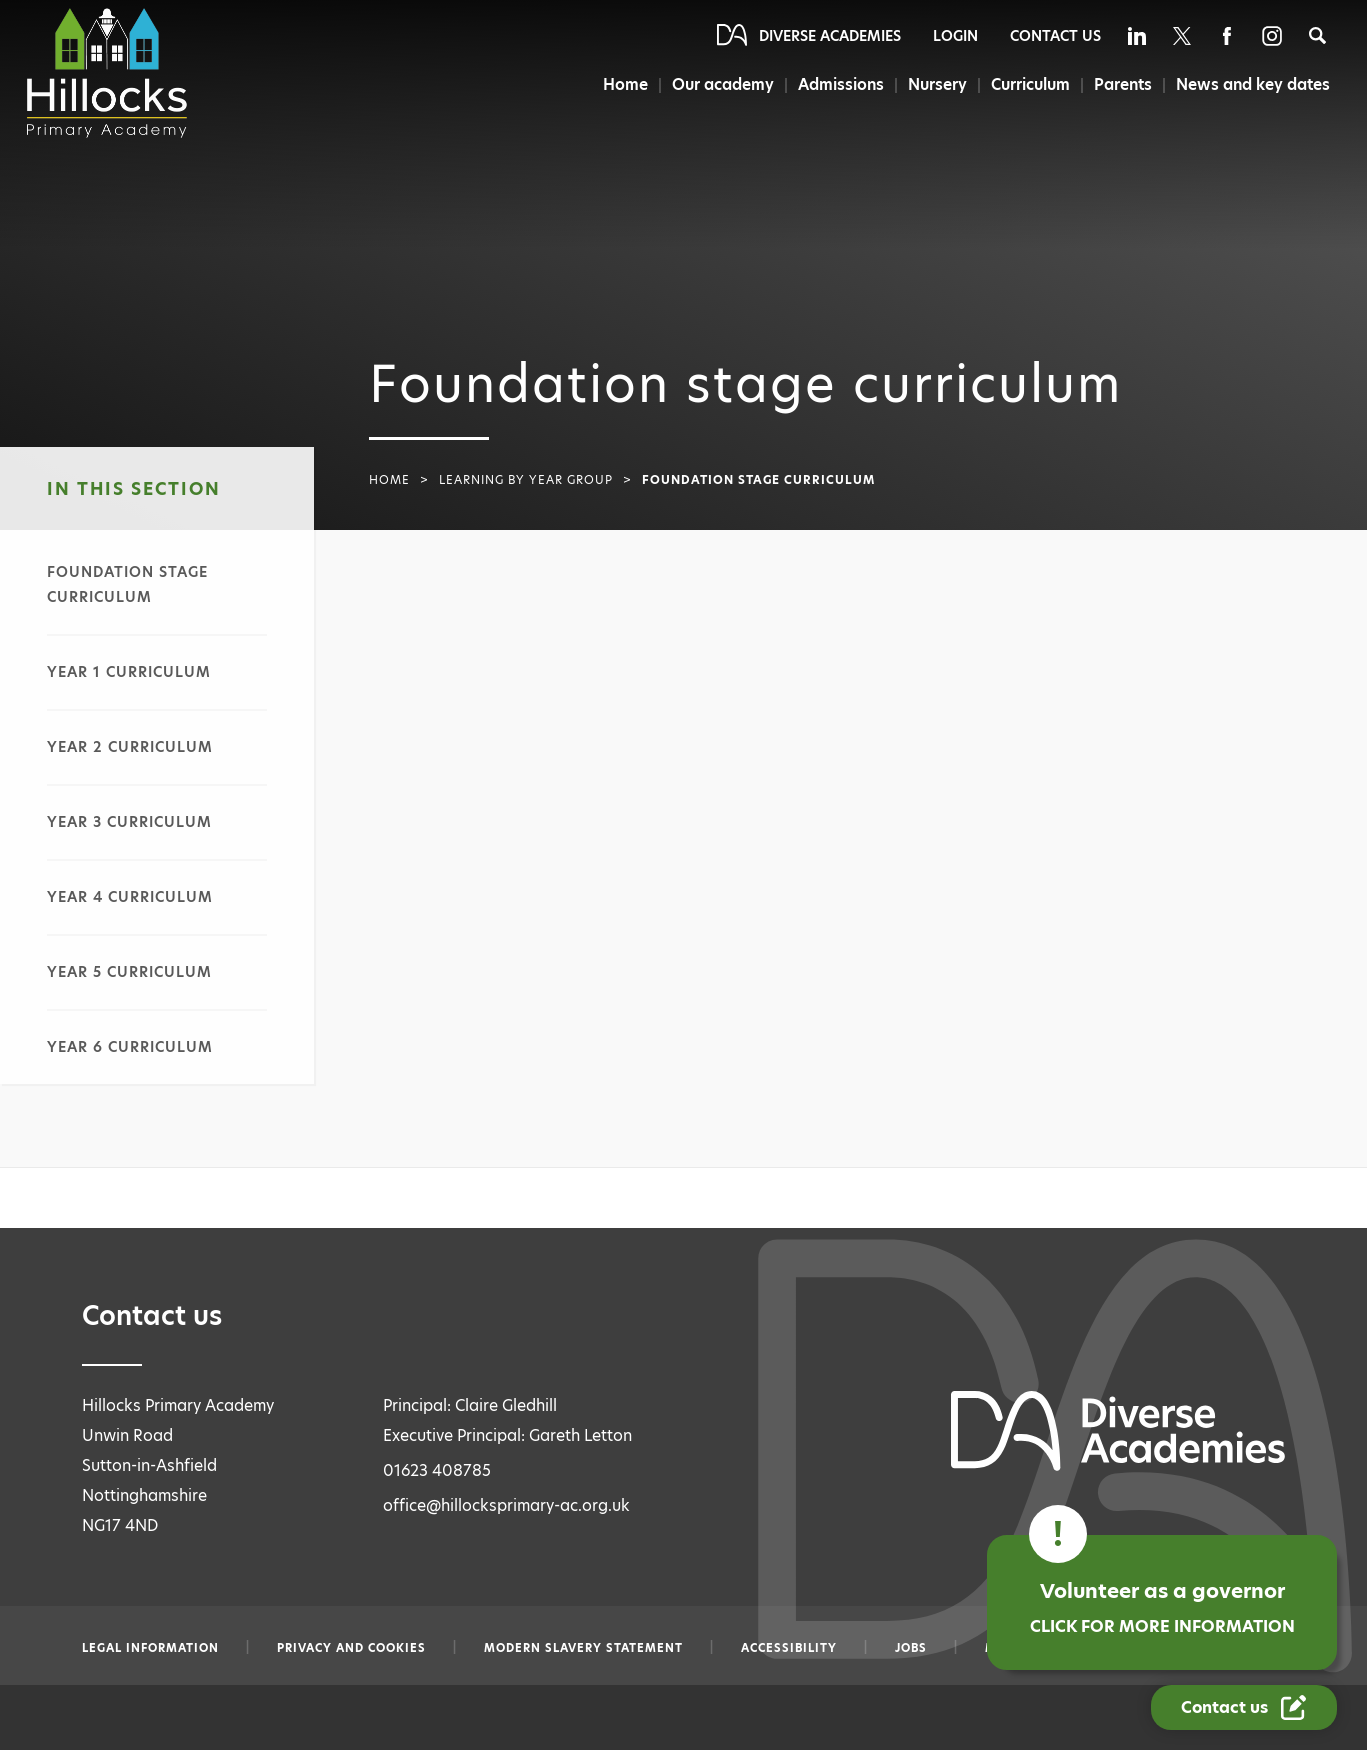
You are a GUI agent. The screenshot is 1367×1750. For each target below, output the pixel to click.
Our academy (720, 84)
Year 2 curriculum (130, 747)
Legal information (150, 1648)
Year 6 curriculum (130, 1047)
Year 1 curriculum (129, 672)
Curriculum (1029, 84)
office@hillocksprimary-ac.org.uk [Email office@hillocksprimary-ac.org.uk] (506, 1505)
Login (955, 36)
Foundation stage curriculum (127, 584)
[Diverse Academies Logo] (109, 73)
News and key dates (1253, 84)
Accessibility (789, 1648)
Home (621, 84)
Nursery (936, 84)
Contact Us (1055, 36)
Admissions (839, 84)
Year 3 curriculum (129, 822)
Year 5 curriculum (129, 972)
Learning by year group (526, 480)
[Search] (1317, 35)
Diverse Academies (830, 36)
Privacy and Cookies (351, 1648)
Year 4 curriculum (130, 897)
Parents (1123, 84)
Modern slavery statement (583, 1648)
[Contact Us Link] (1244, 1707)
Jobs (911, 1648)
